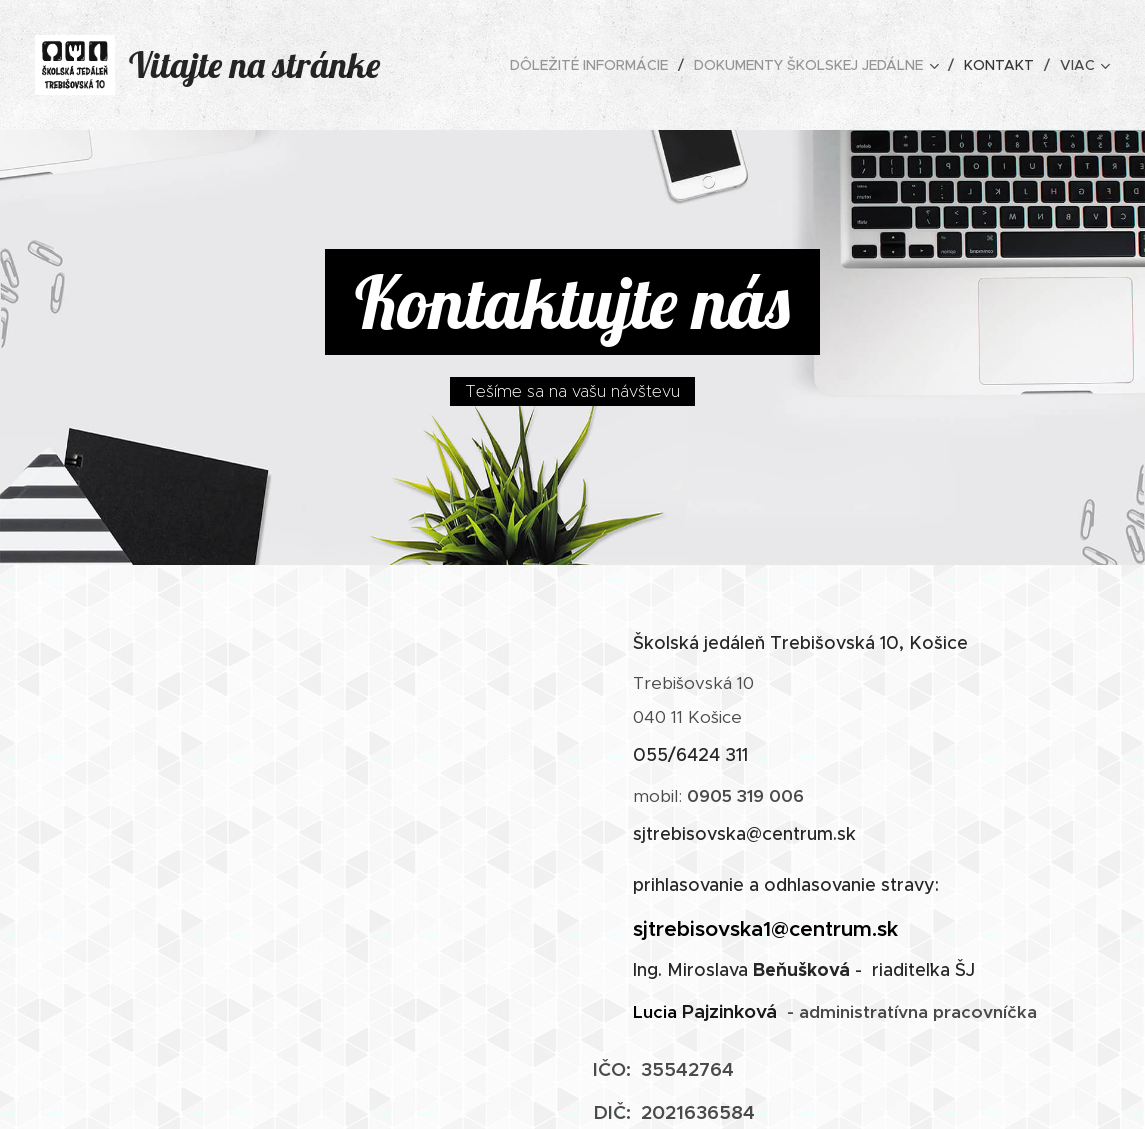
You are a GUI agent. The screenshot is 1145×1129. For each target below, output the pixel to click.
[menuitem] (594, 65)
